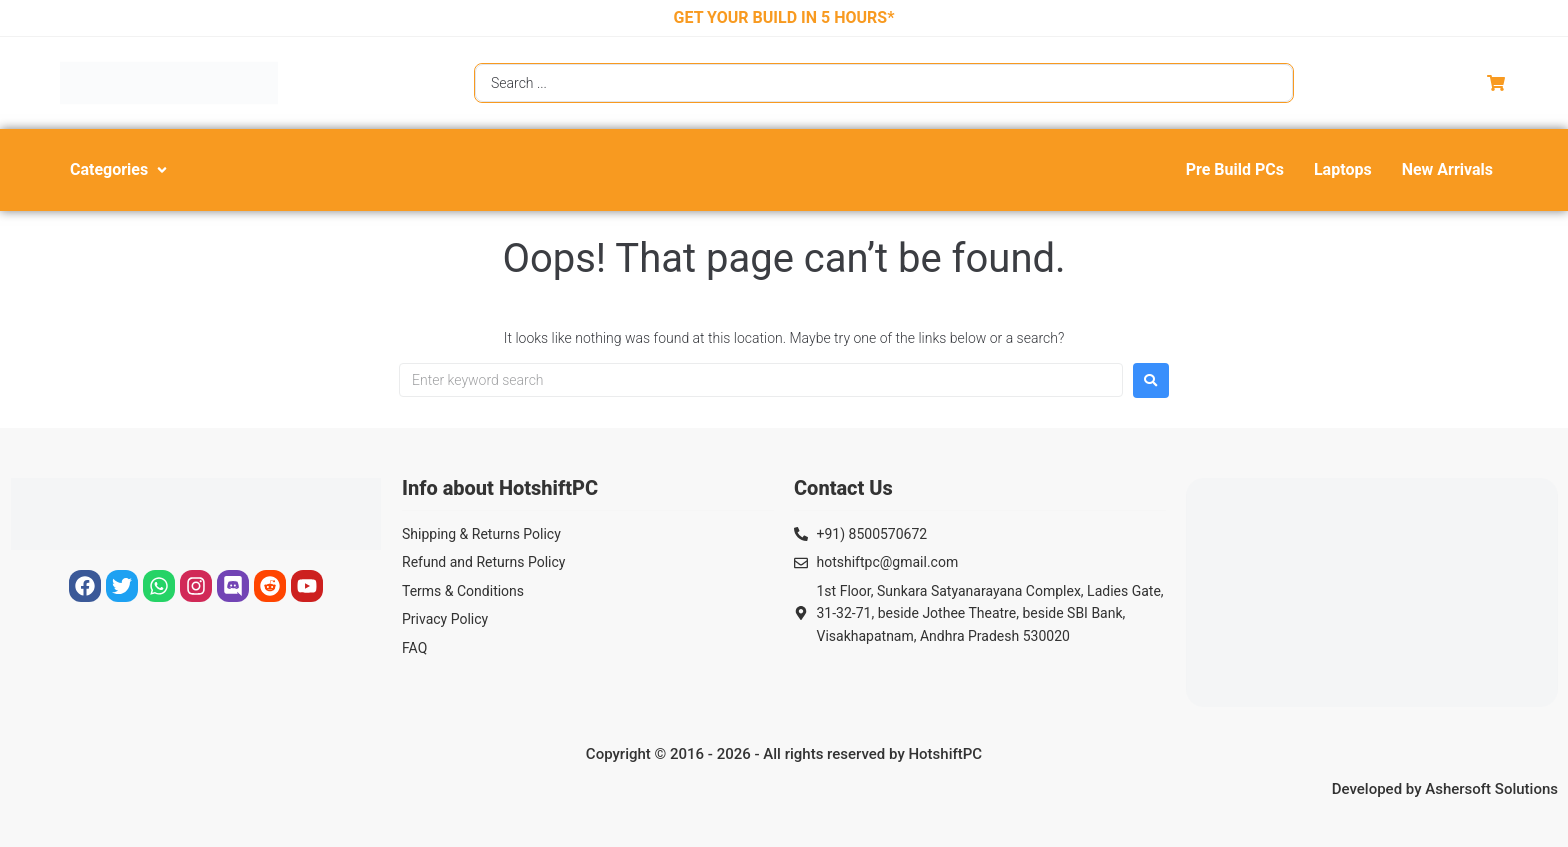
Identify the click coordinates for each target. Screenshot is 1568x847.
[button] (120, 170)
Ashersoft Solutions (1491, 789)
